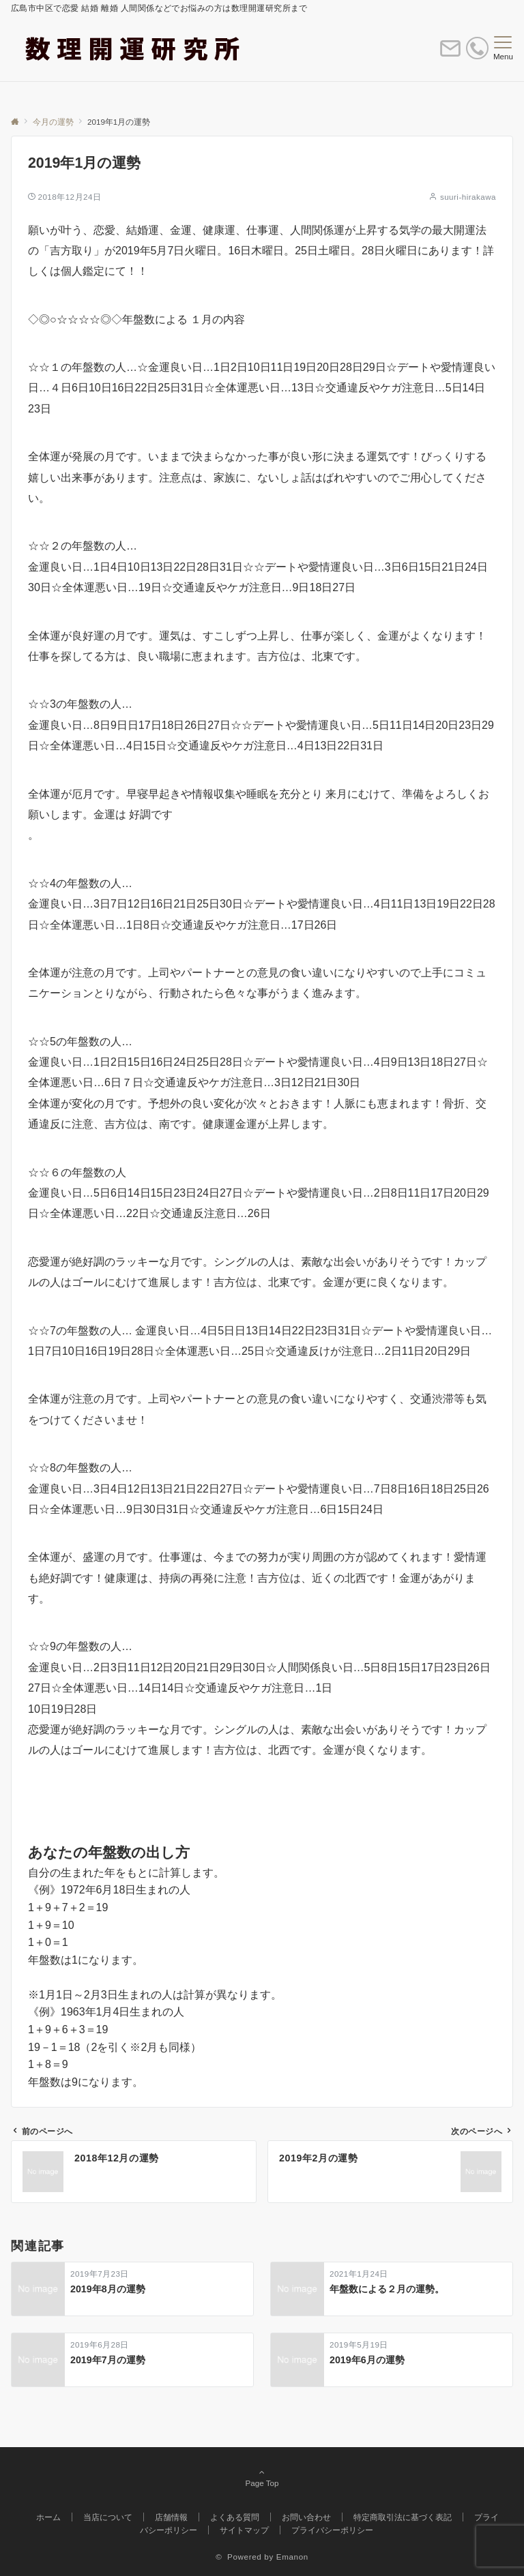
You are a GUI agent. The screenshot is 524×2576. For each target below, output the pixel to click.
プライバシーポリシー (332, 2530)
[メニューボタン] (503, 48)
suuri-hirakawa (468, 196)
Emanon (292, 2556)
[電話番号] (477, 51)
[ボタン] (450, 54)
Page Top (262, 2478)
